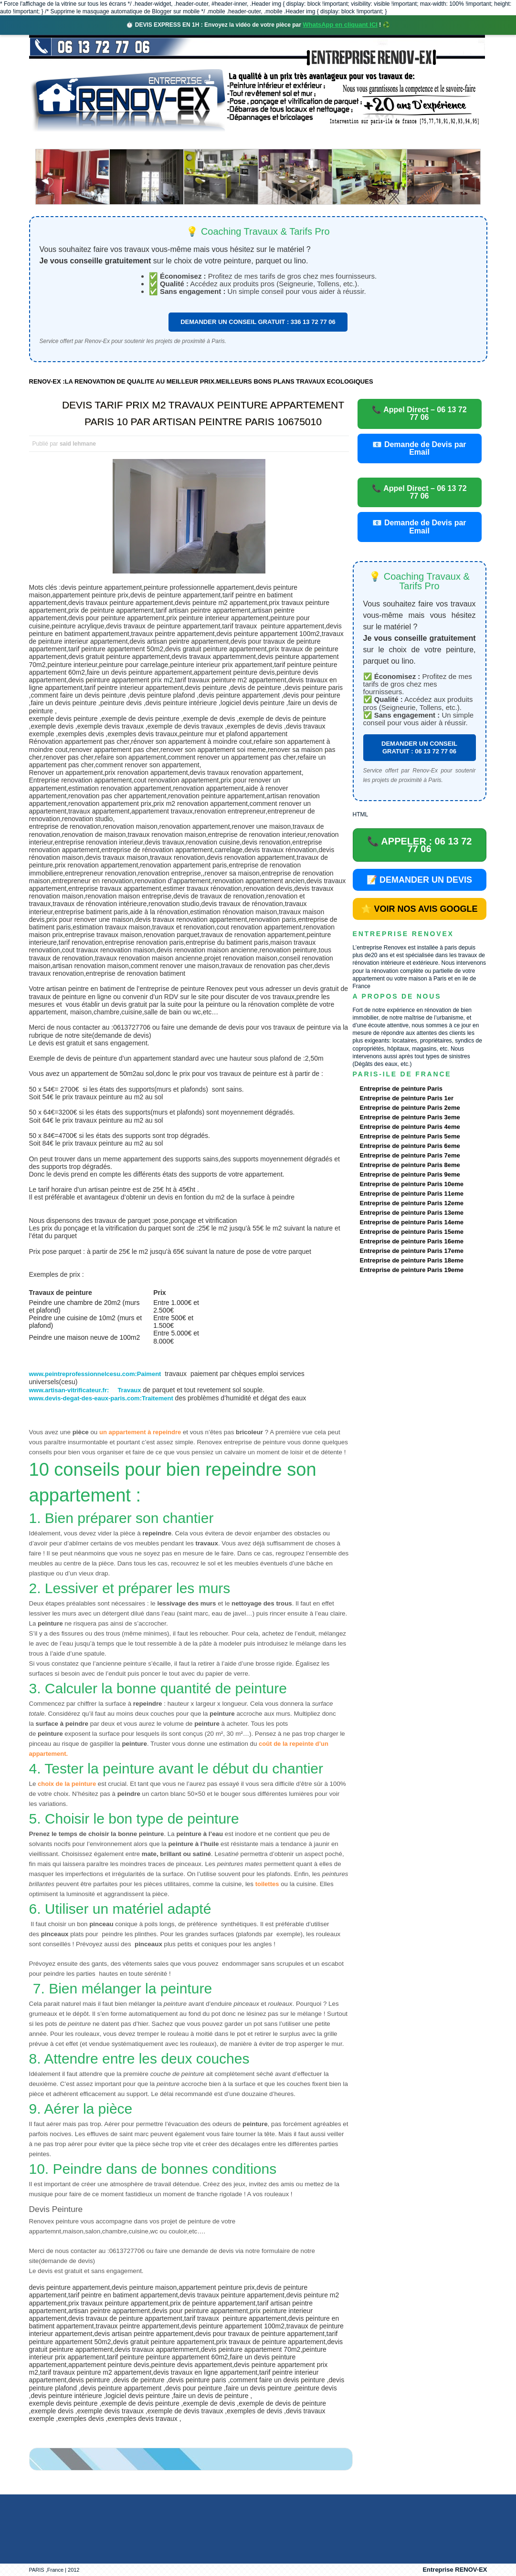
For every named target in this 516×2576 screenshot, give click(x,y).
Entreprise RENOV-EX (454, 2569)
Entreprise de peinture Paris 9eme (410, 1174)
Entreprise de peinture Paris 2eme (410, 1107)
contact (398, 140)
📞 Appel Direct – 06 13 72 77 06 (419, 413)
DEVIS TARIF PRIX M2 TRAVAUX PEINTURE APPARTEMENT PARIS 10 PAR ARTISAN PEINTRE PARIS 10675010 (203, 413)
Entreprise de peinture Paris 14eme (411, 1222)
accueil (54, 140)
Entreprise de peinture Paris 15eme (411, 1231)
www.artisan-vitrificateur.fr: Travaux (85, 1390)
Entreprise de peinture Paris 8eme (410, 1164)
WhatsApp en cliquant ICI (340, 24)
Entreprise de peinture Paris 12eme (411, 1203)
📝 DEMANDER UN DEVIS (419, 880)
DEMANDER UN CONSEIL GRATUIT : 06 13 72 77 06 (419, 747)
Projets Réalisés (244, 140)
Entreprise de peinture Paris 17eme (411, 1250)
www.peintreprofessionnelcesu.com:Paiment (95, 1373)
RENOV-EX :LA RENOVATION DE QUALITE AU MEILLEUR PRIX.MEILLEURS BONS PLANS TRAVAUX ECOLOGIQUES (201, 381)
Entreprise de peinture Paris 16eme (411, 1241)
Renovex (106, 140)
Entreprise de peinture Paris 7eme (410, 1155)
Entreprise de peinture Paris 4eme (410, 1126)
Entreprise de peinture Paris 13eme (411, 1212)
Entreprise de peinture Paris (401, 1088)
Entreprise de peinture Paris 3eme (410, 1117)
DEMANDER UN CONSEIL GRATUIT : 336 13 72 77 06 (258, 321)
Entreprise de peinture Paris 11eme (411, 1193)
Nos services (167, 140)
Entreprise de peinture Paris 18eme (411, 1260)
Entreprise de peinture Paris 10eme (411, 1184)
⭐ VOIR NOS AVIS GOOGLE (419, 909)
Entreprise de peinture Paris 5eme (410, 1136)
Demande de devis (329, 140)
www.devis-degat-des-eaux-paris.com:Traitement (101, 1398)
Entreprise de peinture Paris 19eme (411, 1269)
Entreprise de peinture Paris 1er (407, 1098)
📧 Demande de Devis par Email (419, 448)
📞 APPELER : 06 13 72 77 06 (419, 845)
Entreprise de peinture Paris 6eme (410, 1145)
